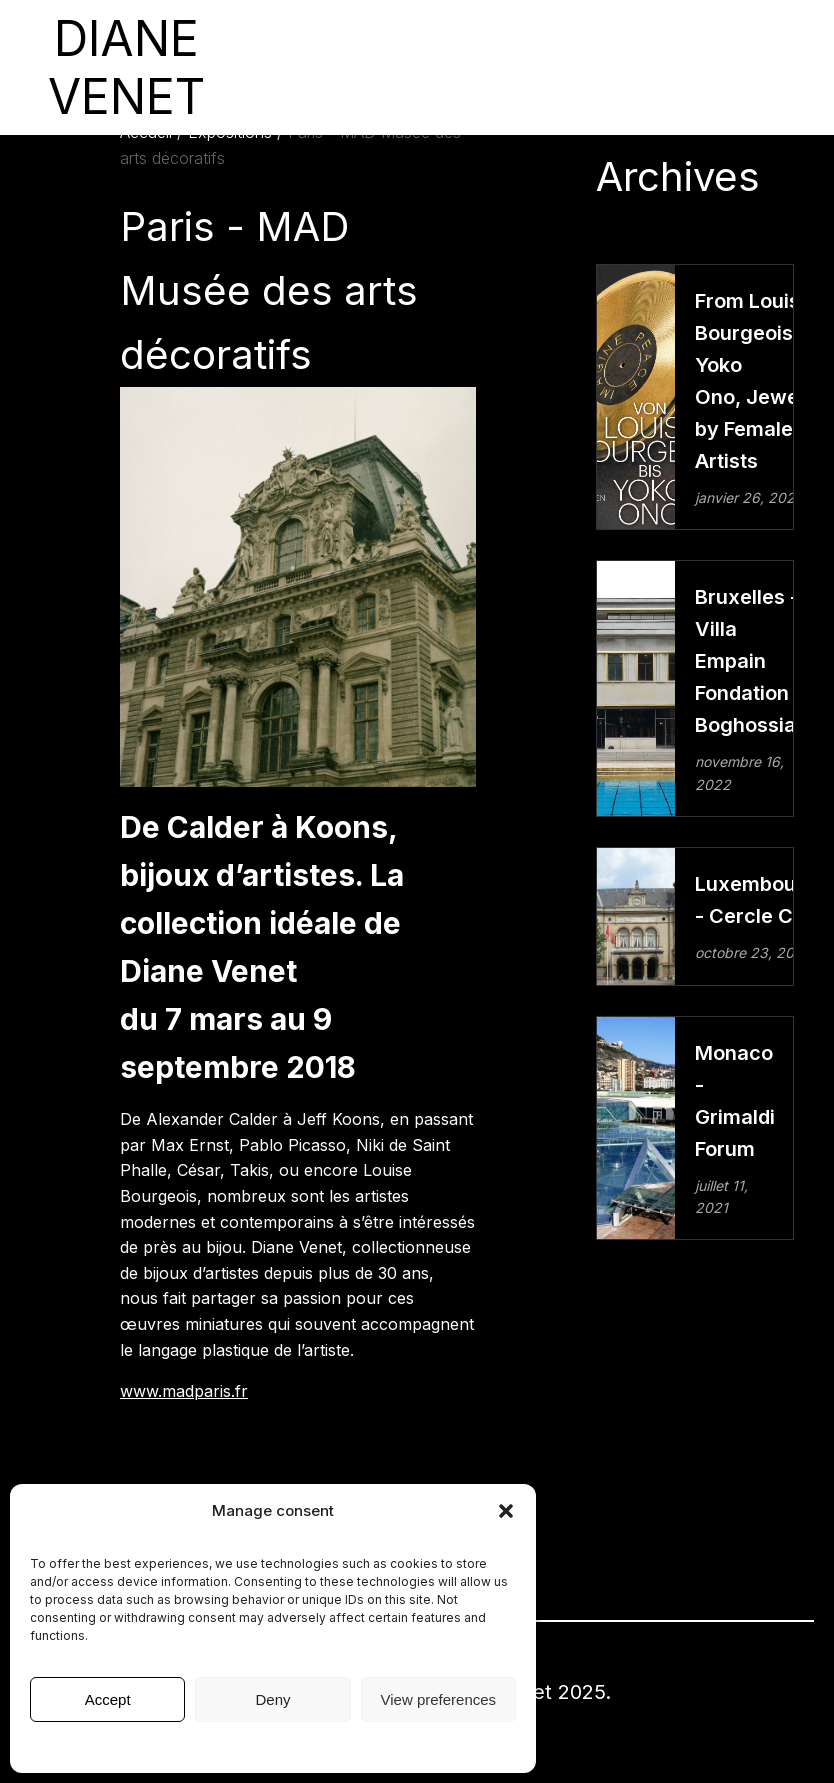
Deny (272, 1699)
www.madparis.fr (184, 1391)
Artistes (346, 67)
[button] (506, 1511)
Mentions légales (273, 1745)
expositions (275, 67)
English (722, 67)
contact (666, 67)
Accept (108, 1699)
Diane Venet (592, 67)
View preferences (439, 1699)
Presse (510, 67)
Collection (423, 67)
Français (781, 67)
